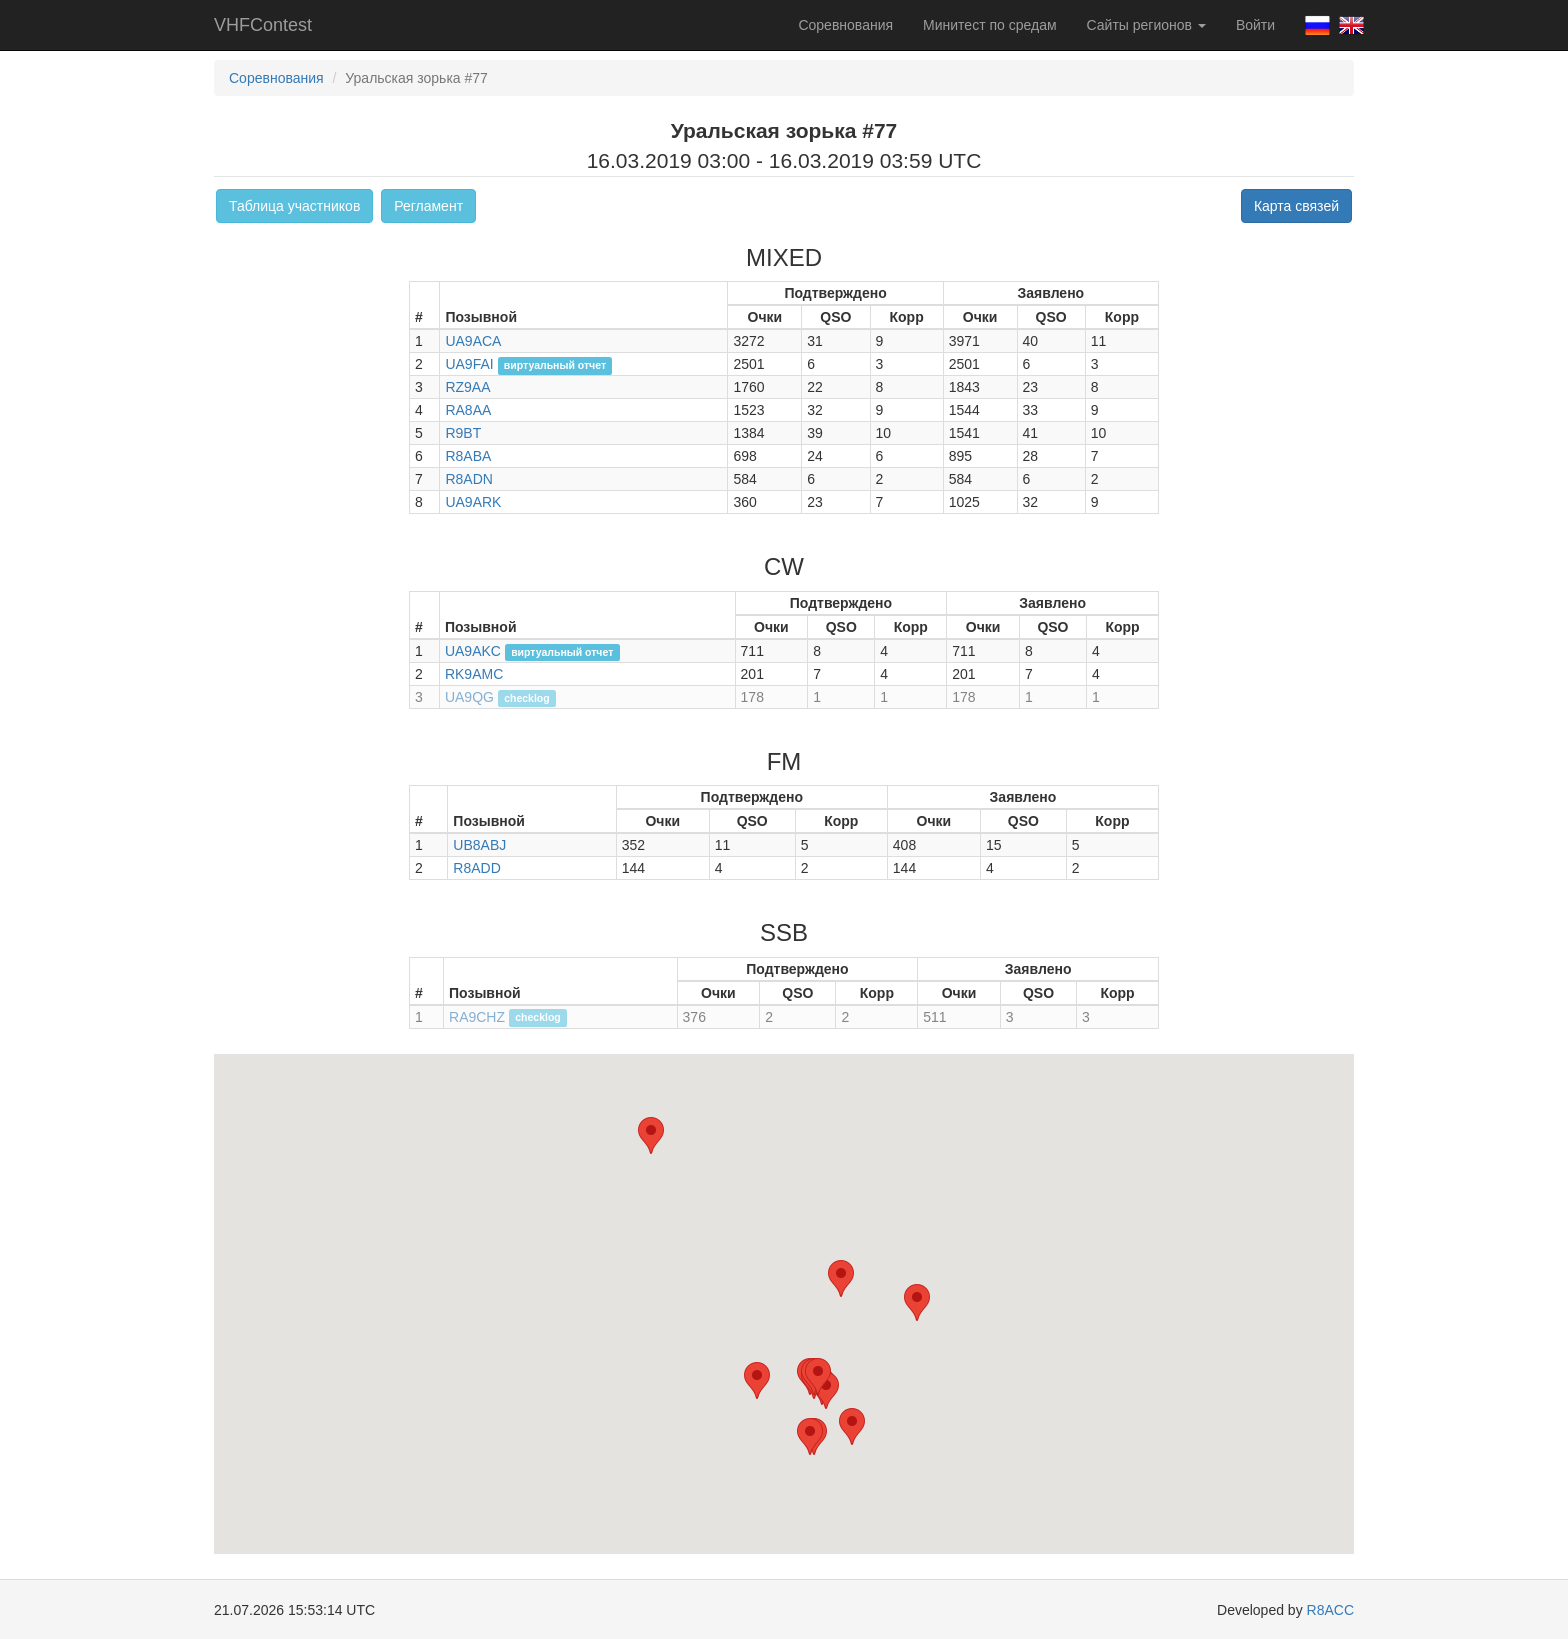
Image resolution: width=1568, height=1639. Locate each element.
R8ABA (468, 456)
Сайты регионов (1146, 25)
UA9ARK (473, 502)
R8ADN (468, 479)
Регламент (428, 206)
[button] (757, 1380)
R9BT (463, 433)
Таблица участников (294, 206)
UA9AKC (473, 651)
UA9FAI (469, 364)
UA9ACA (473, 341)
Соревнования (845, 25)
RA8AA (468, 410)
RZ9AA (467, 387)
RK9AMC (474, 674)
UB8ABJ (479, 845)
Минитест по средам (989, 25)
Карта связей (1296, 206)
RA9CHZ (477, 1017)
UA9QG (469, 697)
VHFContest (263, 25)
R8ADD (476, 868)
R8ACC (1330, 1610)
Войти (1255, 25)
